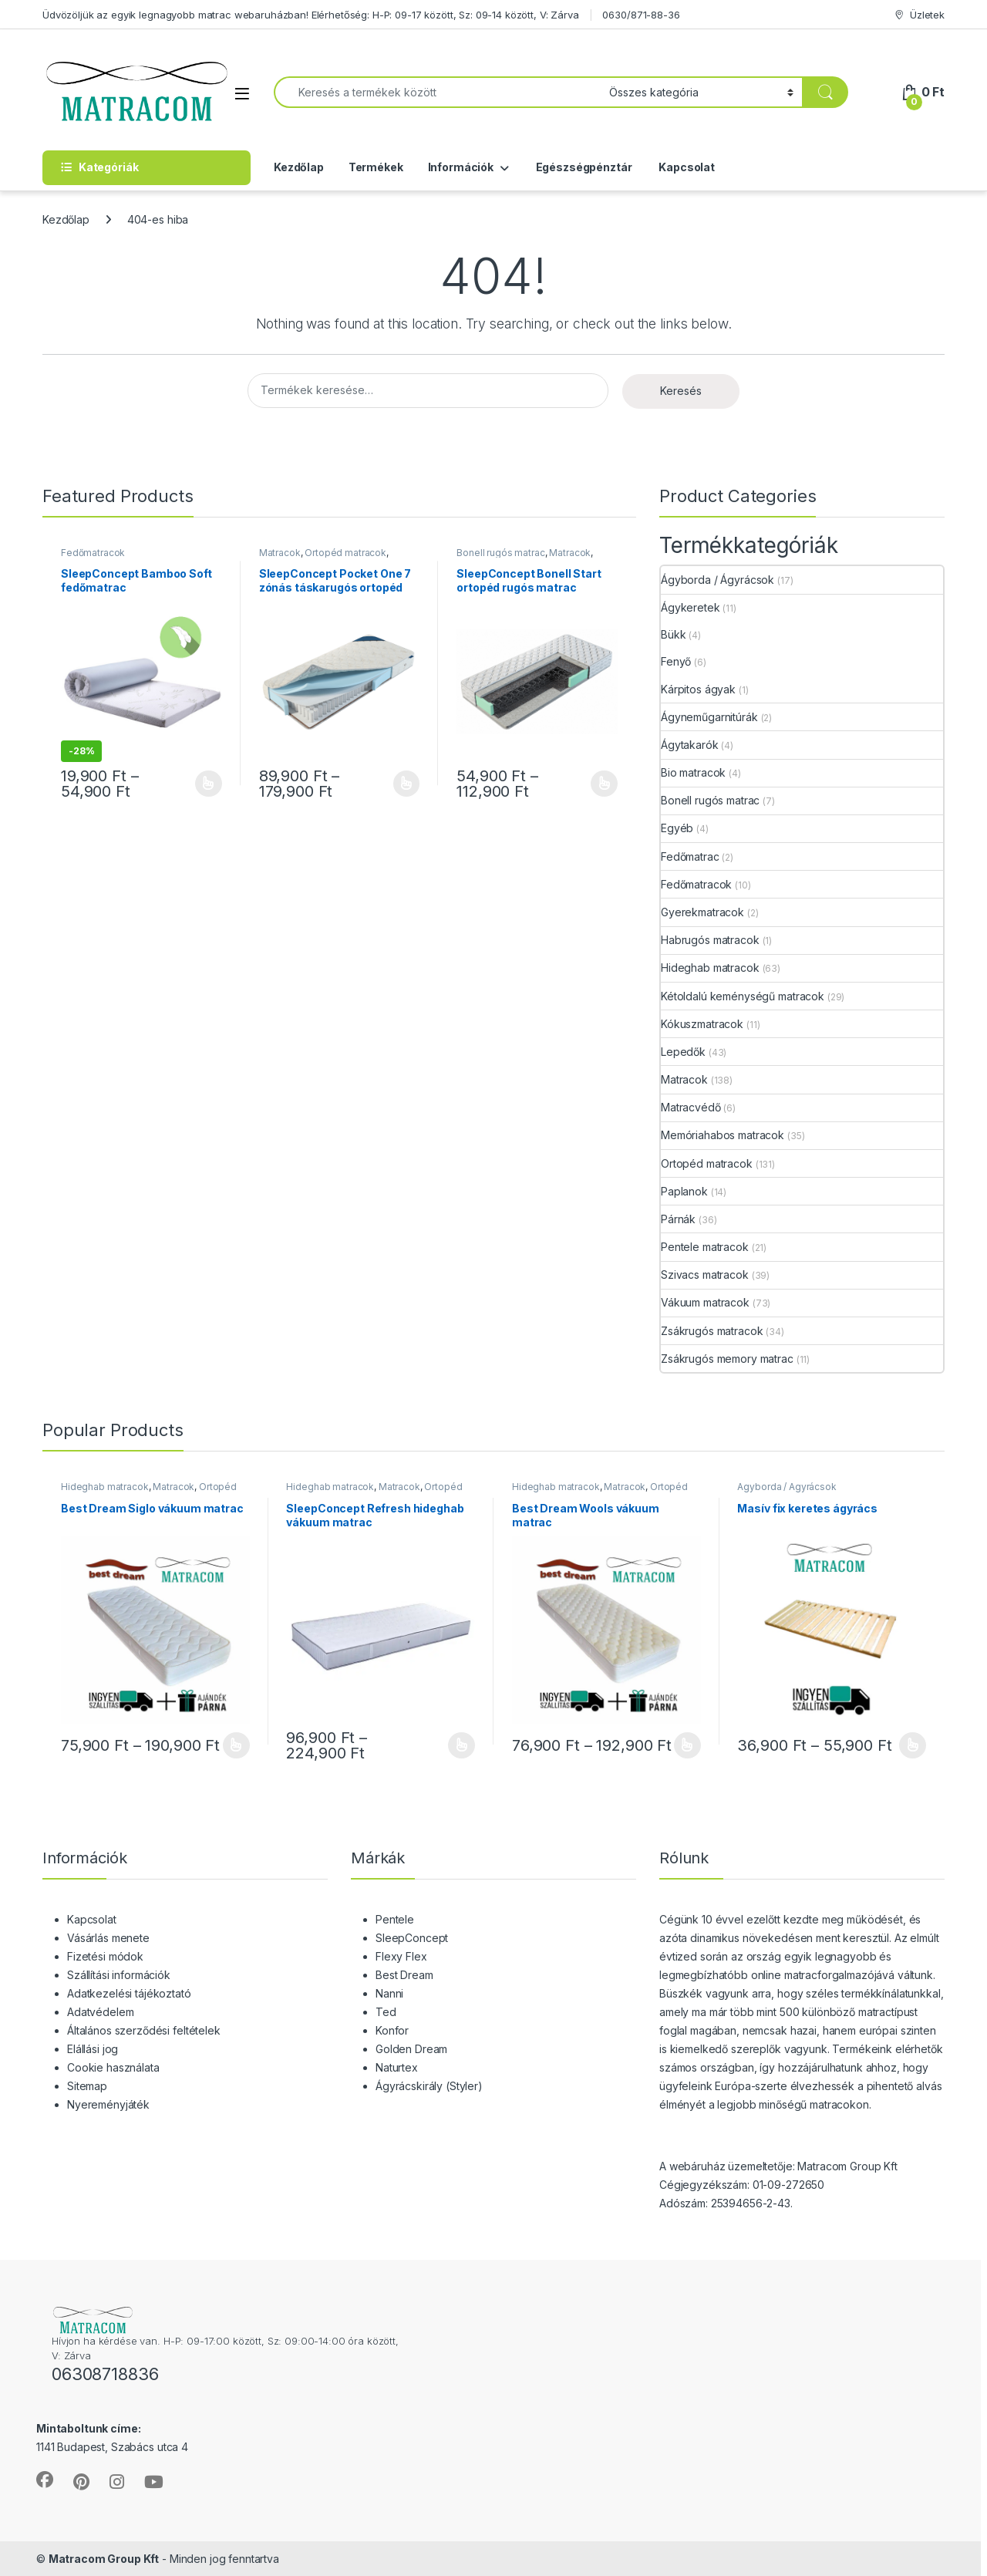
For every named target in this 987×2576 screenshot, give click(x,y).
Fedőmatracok (93, 552)
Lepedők (683, 1051)
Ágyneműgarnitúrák (709, 716)
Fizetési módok (105, 1956)
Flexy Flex (401, 1956)
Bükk (673, 634)
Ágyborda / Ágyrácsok (717, 579)
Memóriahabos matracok (722, 1134)
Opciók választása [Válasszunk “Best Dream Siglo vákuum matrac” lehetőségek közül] (236, 1745)
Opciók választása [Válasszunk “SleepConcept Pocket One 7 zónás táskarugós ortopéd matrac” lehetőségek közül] (406, 783)
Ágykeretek (690, 607)
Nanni (389, 1993)
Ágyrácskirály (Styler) (429, 2085)
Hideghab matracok (710, 967)
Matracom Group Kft (104, 2558)
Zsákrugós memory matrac (727, 1358)
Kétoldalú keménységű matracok (742, 996)
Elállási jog (92, 2048)
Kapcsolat (685, 167)
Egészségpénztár (583, 167)
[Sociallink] (44, 2479)
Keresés (681, 390)
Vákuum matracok (705, 1302)
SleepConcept (412, 1937)
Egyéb (677, 828)
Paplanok (684, 1191)
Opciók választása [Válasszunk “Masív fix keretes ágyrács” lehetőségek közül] (912, 1745)
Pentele (395, 1919)
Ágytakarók (690, 744)
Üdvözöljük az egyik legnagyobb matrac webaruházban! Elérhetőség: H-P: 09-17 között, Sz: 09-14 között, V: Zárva (310, 14)
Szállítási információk (118, 1974)
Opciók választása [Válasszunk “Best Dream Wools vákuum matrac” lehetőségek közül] (687, 1745)
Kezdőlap (299, 167)
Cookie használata (113, 2067)
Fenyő (676, 661)
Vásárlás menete (108, 1937)
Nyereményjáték (108, 2104)
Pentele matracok (705, 1246)
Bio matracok (693, 772)
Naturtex (397, 2067)
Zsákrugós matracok (712, 1330)
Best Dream (404, 1974)
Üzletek (919, 15)
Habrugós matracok (710, 939)
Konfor (392, 2030)
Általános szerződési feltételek (144, 2030)
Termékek (376, 167)
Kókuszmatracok (702, 1023)
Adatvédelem (100, 2011)
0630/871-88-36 (640, 14)
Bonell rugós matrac (500, 552)
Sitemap (87, 2085)
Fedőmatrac (690, 856)
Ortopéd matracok (345, 552)
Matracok (280, 552)
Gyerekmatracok (702, 912)
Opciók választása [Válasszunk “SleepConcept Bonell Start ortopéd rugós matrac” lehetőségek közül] (604, 783)
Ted (386, 2011)
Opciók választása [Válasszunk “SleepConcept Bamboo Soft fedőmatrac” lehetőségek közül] (208, 783)
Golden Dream (411, 2048)
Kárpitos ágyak (698, 689)
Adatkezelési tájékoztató (129, 1993)
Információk (461, 167)
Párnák (678, 1219)
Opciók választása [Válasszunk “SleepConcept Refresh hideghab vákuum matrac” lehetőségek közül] (461, 1745)
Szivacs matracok (705, 1274)
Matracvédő (691, 1107)
